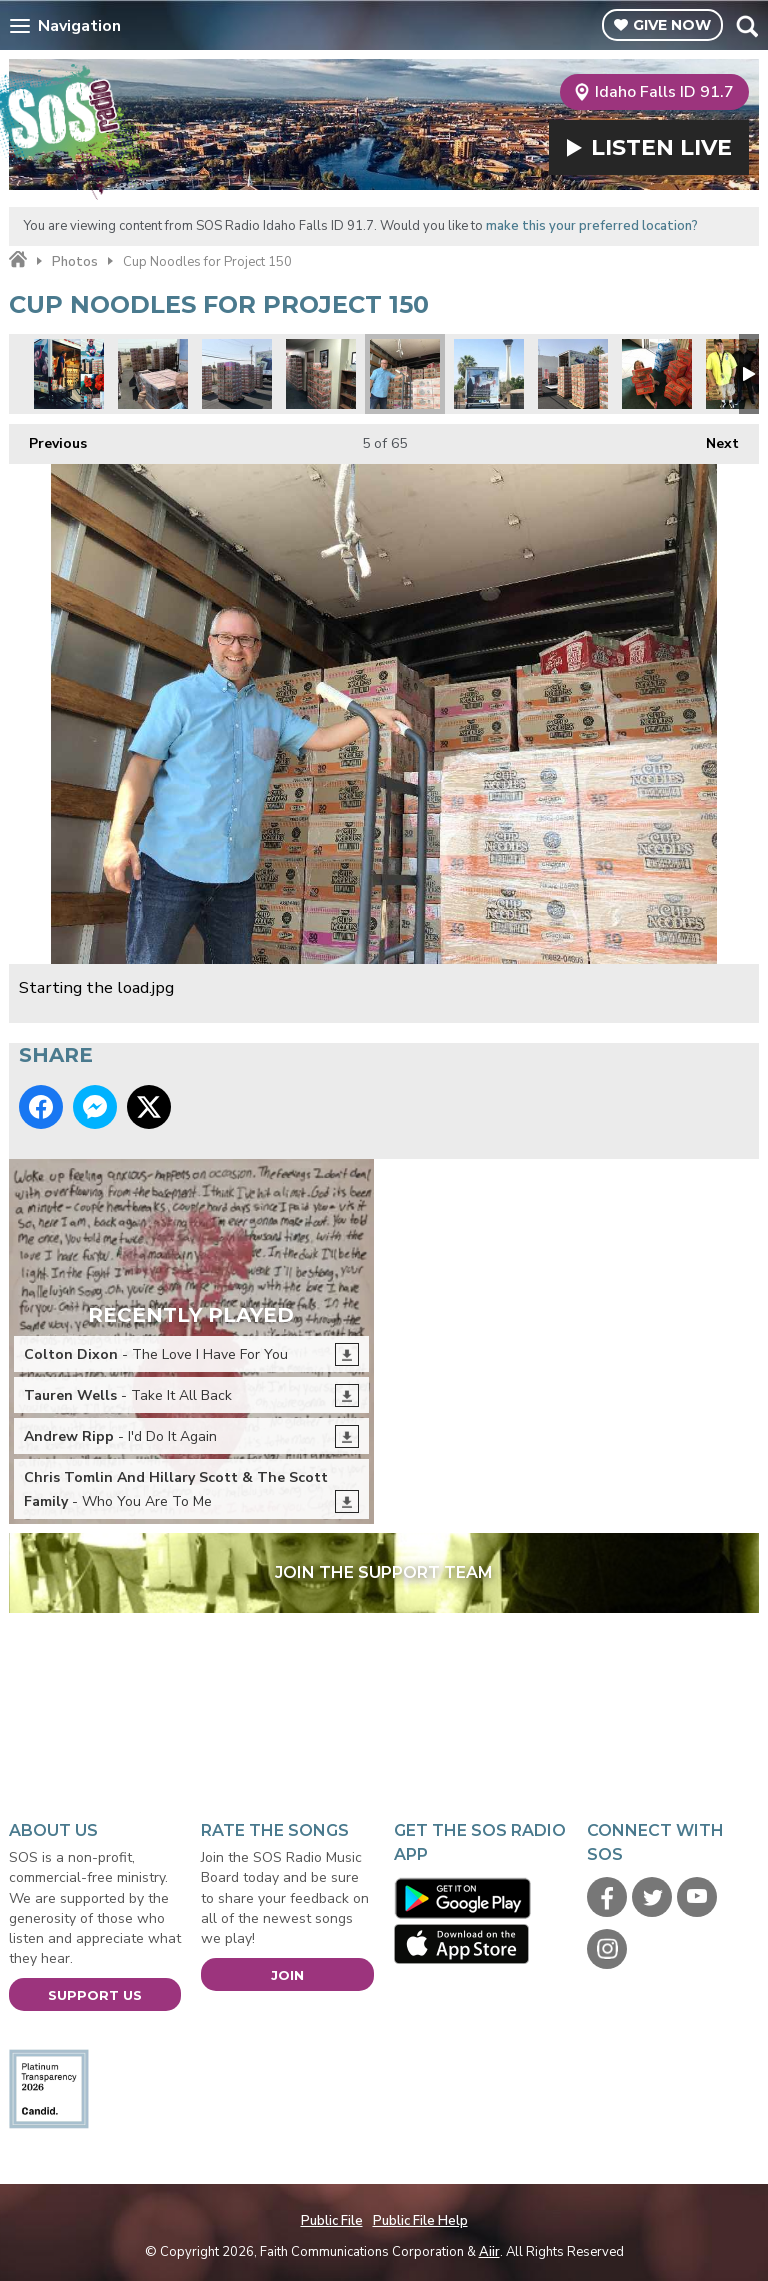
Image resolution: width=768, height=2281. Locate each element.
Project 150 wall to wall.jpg (321, 374)
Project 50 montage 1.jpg (69, 374)
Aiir (489, 2252)
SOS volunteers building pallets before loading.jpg (237, 374)
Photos (75, 262)
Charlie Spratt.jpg (657, 374)
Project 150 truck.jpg (489, 374)
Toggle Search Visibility (746, 26)
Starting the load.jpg (405, 374)
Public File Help (420, 2221)
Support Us (95, 1995)
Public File (332, 2221)
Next (712, 438)
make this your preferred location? (592, 226)
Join (287, 1975)
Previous (48, 438)
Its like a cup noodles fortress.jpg (573, 374)
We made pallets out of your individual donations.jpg (153, 374)
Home (18, 260)
